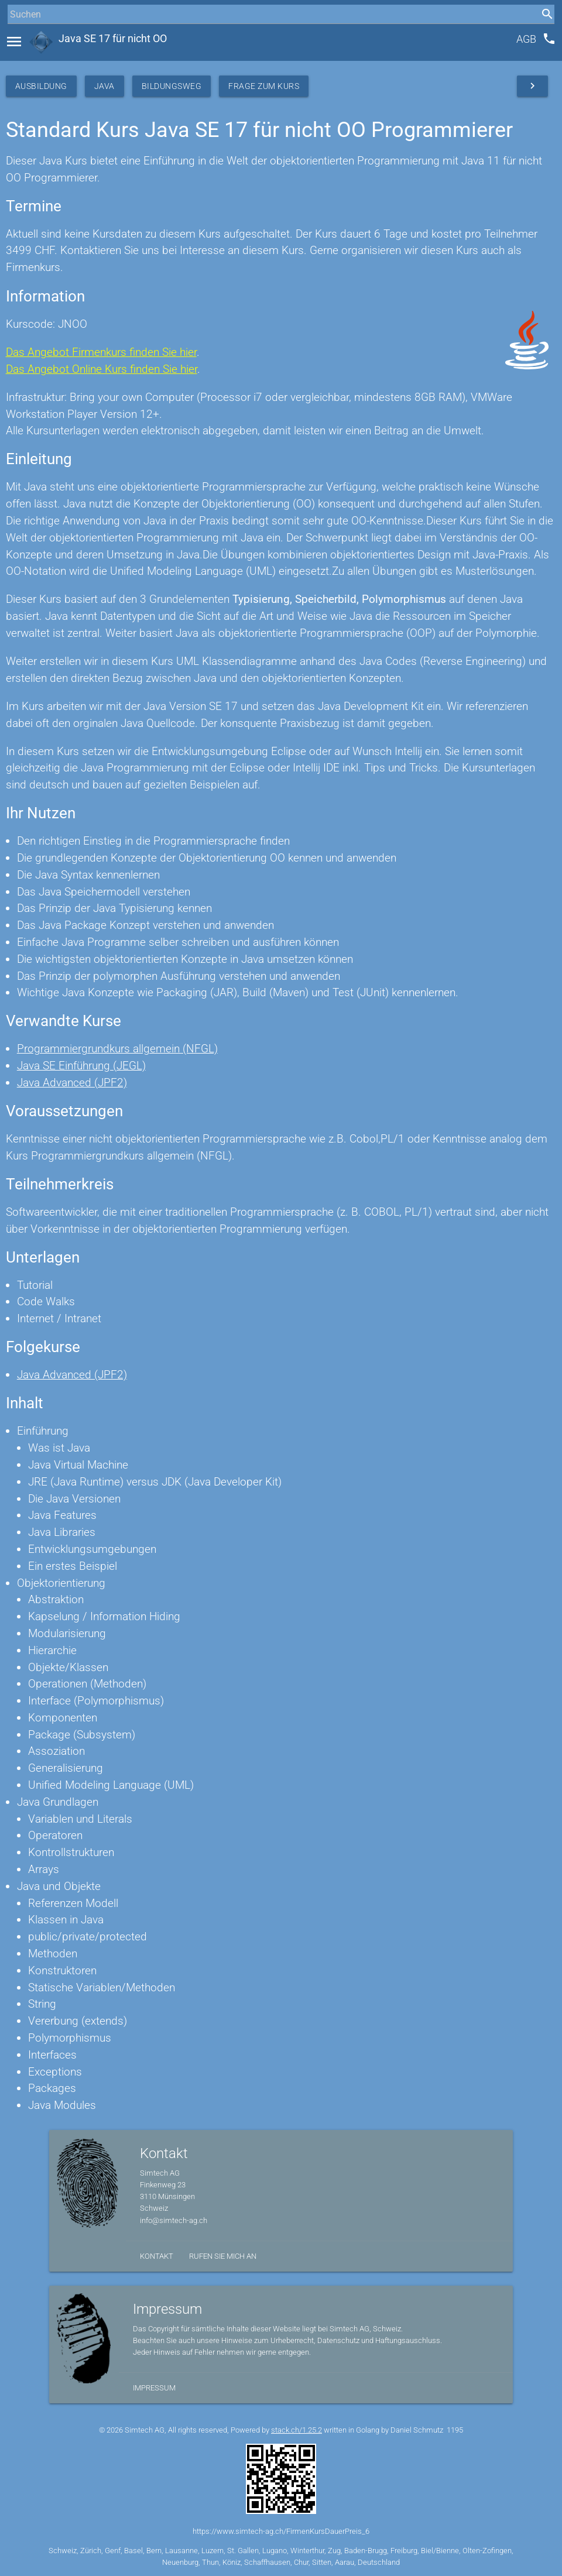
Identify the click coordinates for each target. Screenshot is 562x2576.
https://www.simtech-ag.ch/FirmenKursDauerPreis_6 (281, 2531)
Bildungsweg (172, 86)
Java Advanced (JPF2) (72, 1082)
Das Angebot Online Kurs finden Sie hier (101, 369)
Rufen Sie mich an (222, 2256)
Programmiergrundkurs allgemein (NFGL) (117, 1048)
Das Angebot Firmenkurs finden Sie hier (101, 352)
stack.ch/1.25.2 (296, 2430)
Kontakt (156, 2256)
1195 (455, 2430)
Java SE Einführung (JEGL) (81, 1065)
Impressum (154, 2387)
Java (104, 86)
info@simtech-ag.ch (173, 2220)
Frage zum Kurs (263, 86)
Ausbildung (41, 86)
